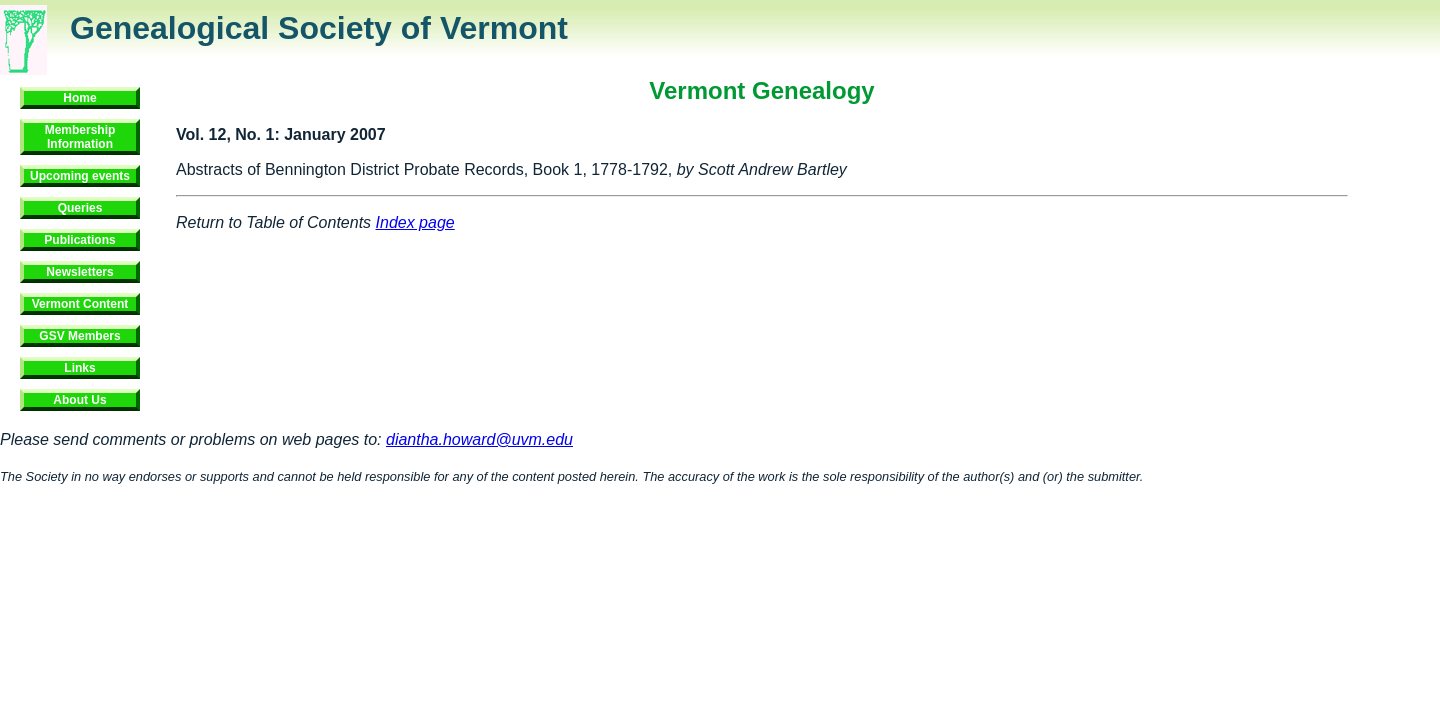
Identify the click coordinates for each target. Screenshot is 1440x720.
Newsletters (79, 272)
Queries (80, 208)
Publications (79, 240)
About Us (79, 400)
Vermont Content (80, 304)
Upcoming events (80, 176)
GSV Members (79, 336)
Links (79, 368)
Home (79, 98)
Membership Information (80, 137)
